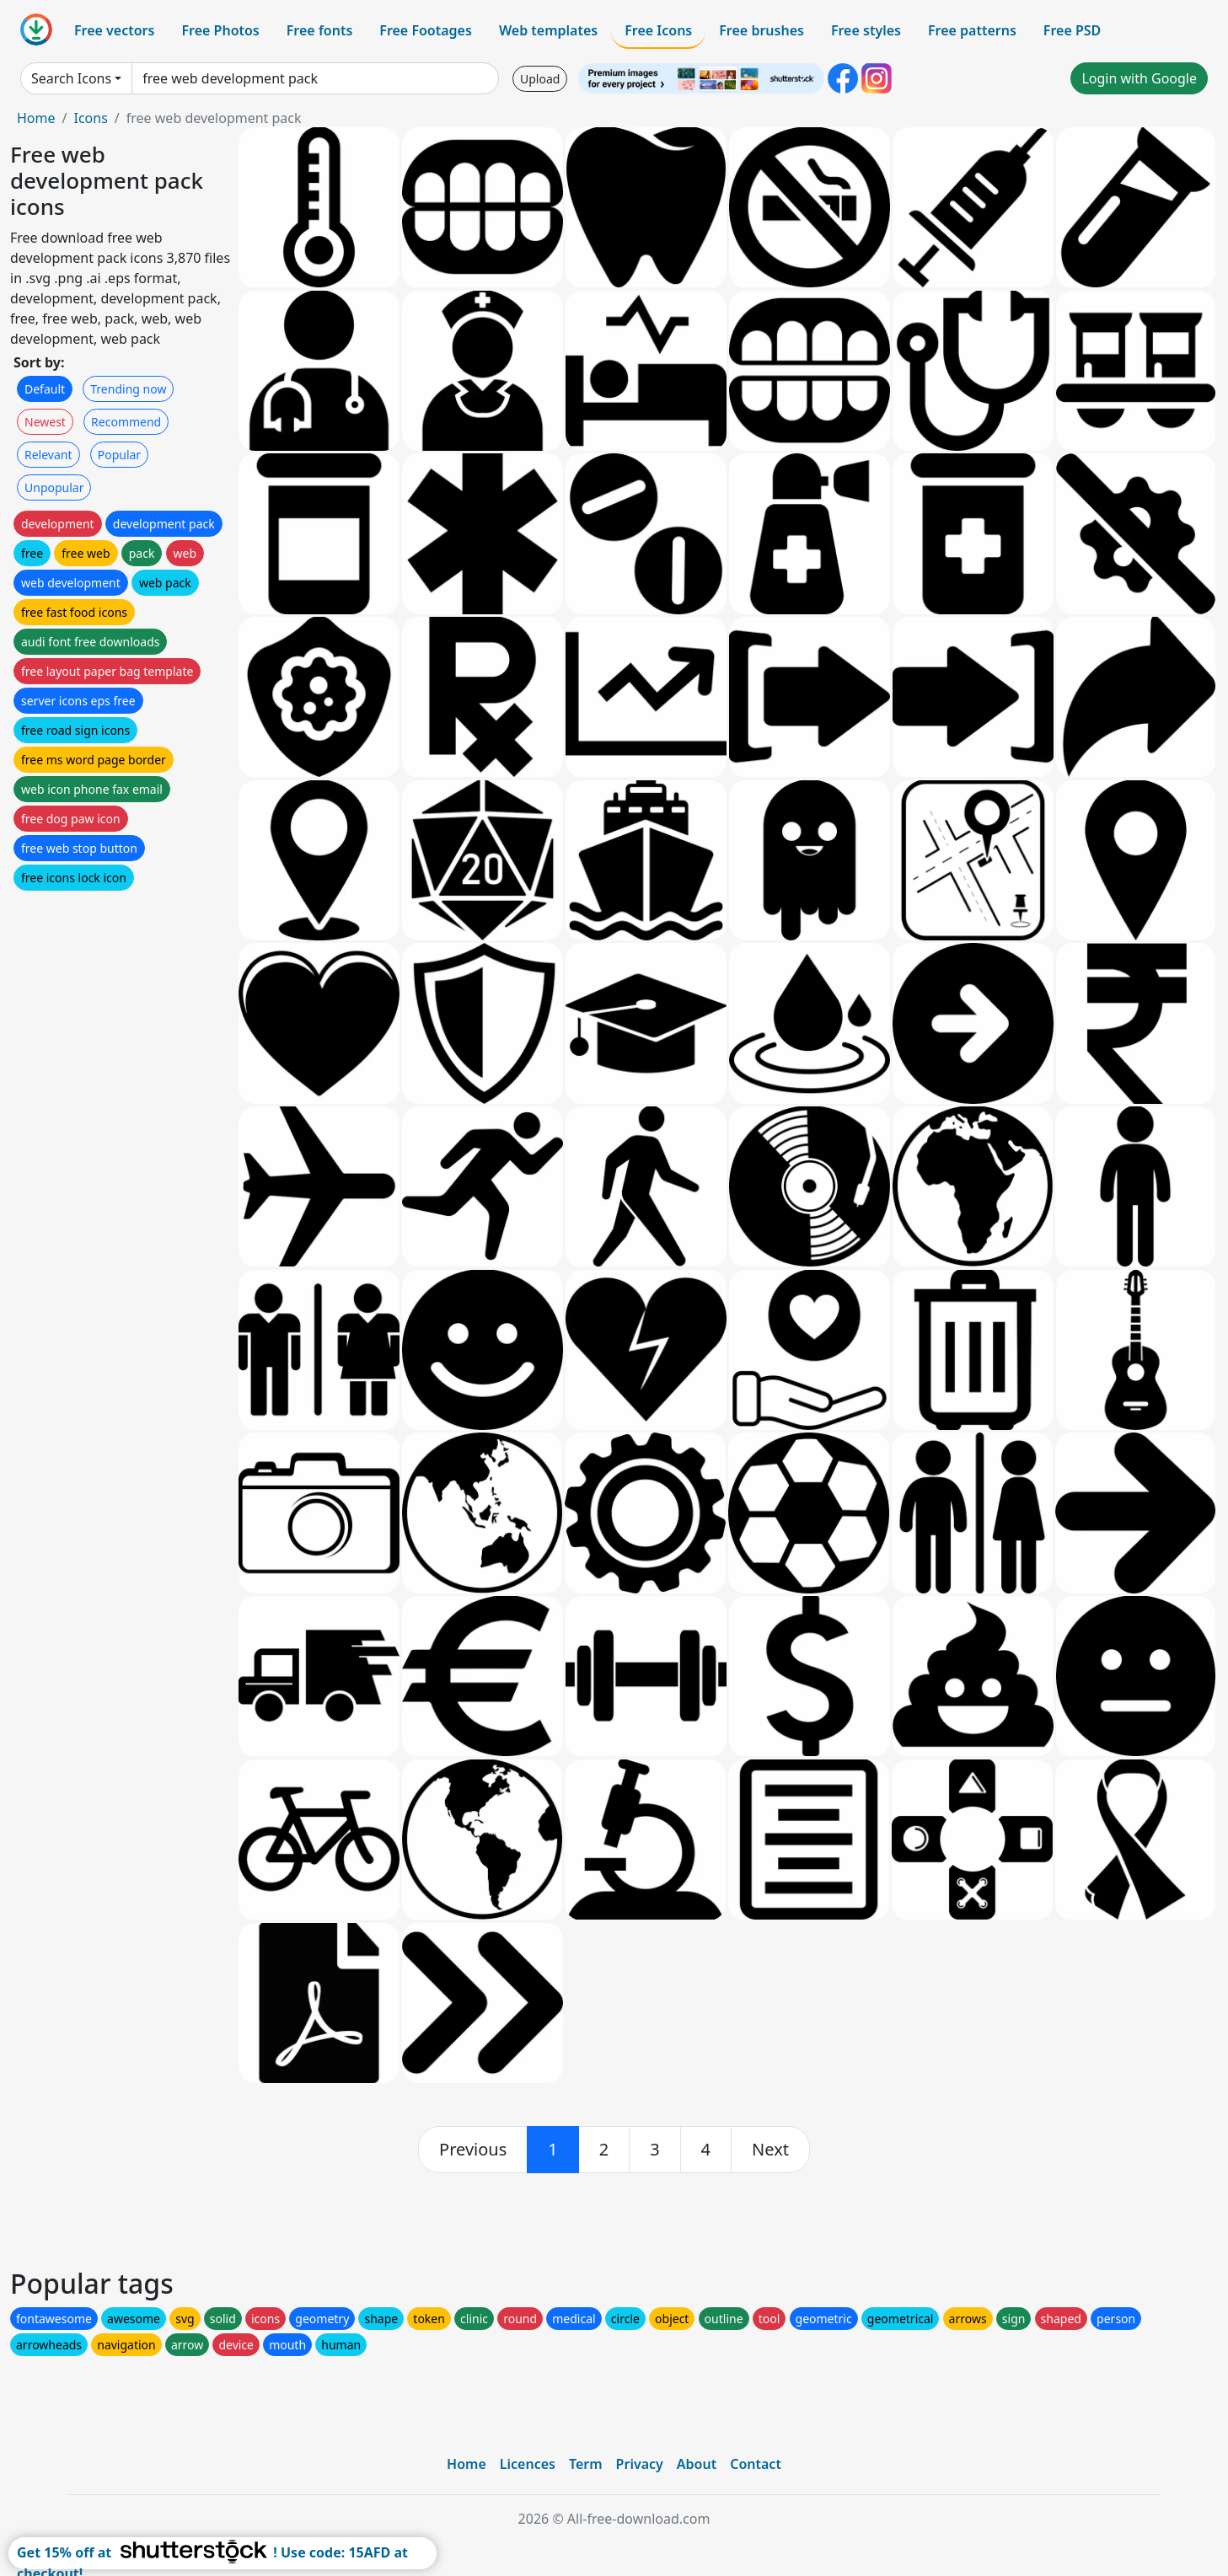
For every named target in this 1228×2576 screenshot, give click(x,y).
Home (36, 118)
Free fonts (320, 30)
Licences (527, 2464)
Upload (540, 79)
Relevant (48, 455)
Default (44, 389)
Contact (755, 2464)
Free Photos (220, 30)
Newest (45, 422)
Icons (90, 118)
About (696, 2464)
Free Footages (425, 30)
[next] (770, 2149)
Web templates (548, 30)
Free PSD (1072, 30)
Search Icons (71, 78)
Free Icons (658, 30)
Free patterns (972, 30)
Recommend (126, 422)
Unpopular (53, 487)
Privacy (639, 2464)
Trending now (128, 389)
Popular (119, 455)
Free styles (866, 30)
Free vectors (114, 30)
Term (586, 2464)
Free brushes (761, 30)
